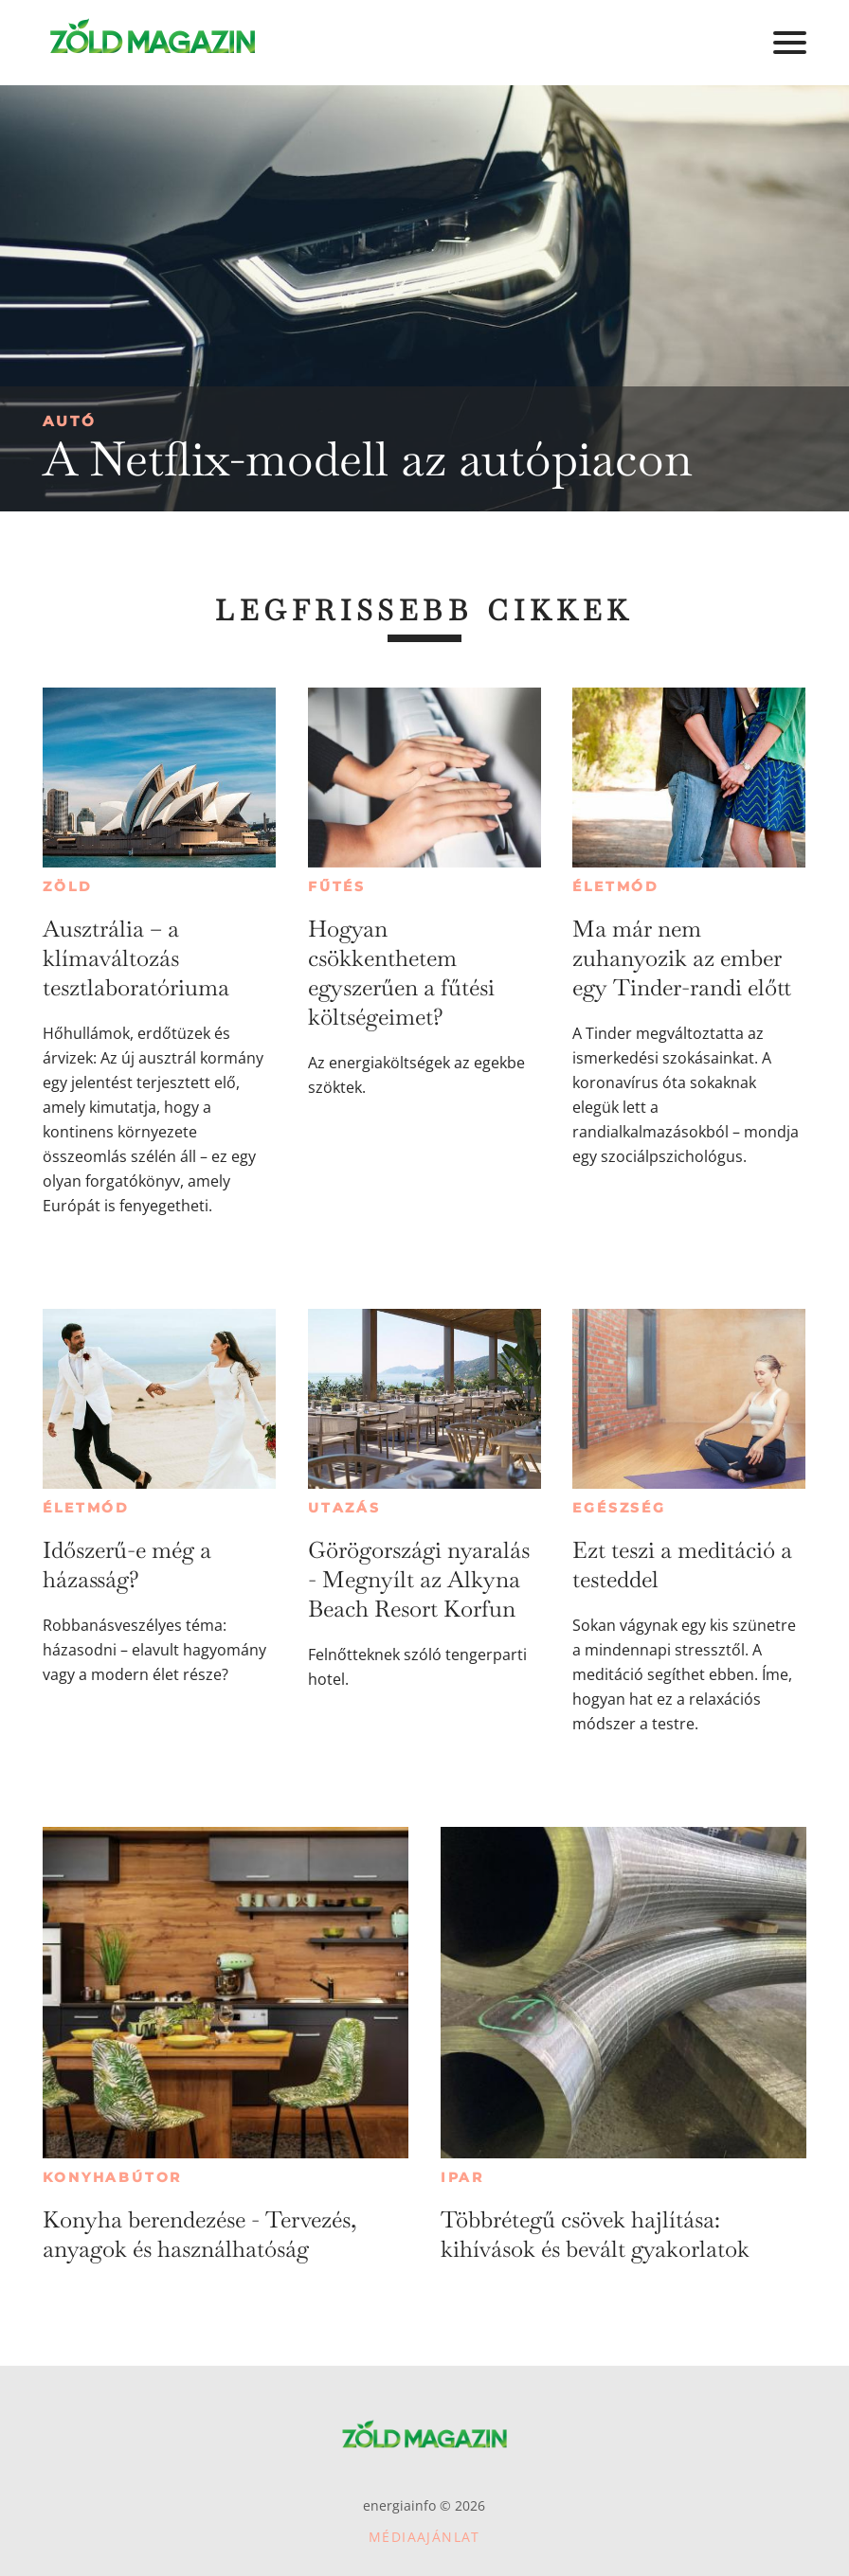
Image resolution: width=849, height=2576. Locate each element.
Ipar (462, 2177)
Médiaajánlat (424, 2537)
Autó (70, 421)
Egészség (618, 1507)
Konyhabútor (112, 2177)
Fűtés (337, 886)
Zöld (67, 886)
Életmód (615, 886)
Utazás (344, 1507)
